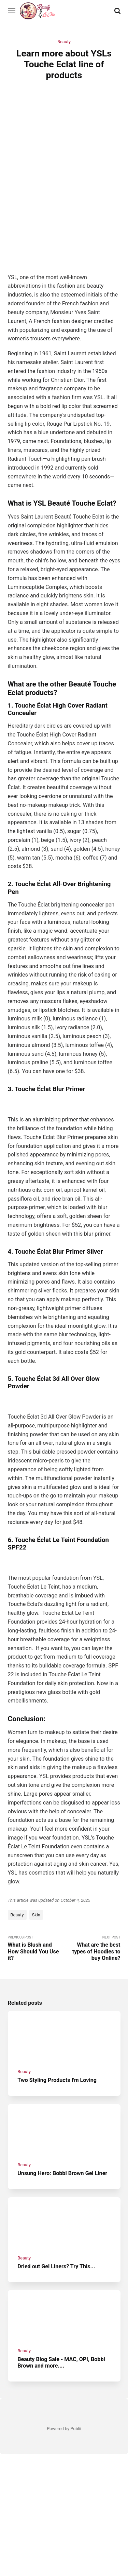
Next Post (92, 1948)
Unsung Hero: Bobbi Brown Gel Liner (62, 2173)
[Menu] (12, 11)
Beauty (64, 41)
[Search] (117, 11)
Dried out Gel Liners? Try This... (56, 2266)
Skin (36, 1914)
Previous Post (36, 1948)
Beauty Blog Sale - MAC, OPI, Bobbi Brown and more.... (61, 2362)
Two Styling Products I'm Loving (57, 2080)
